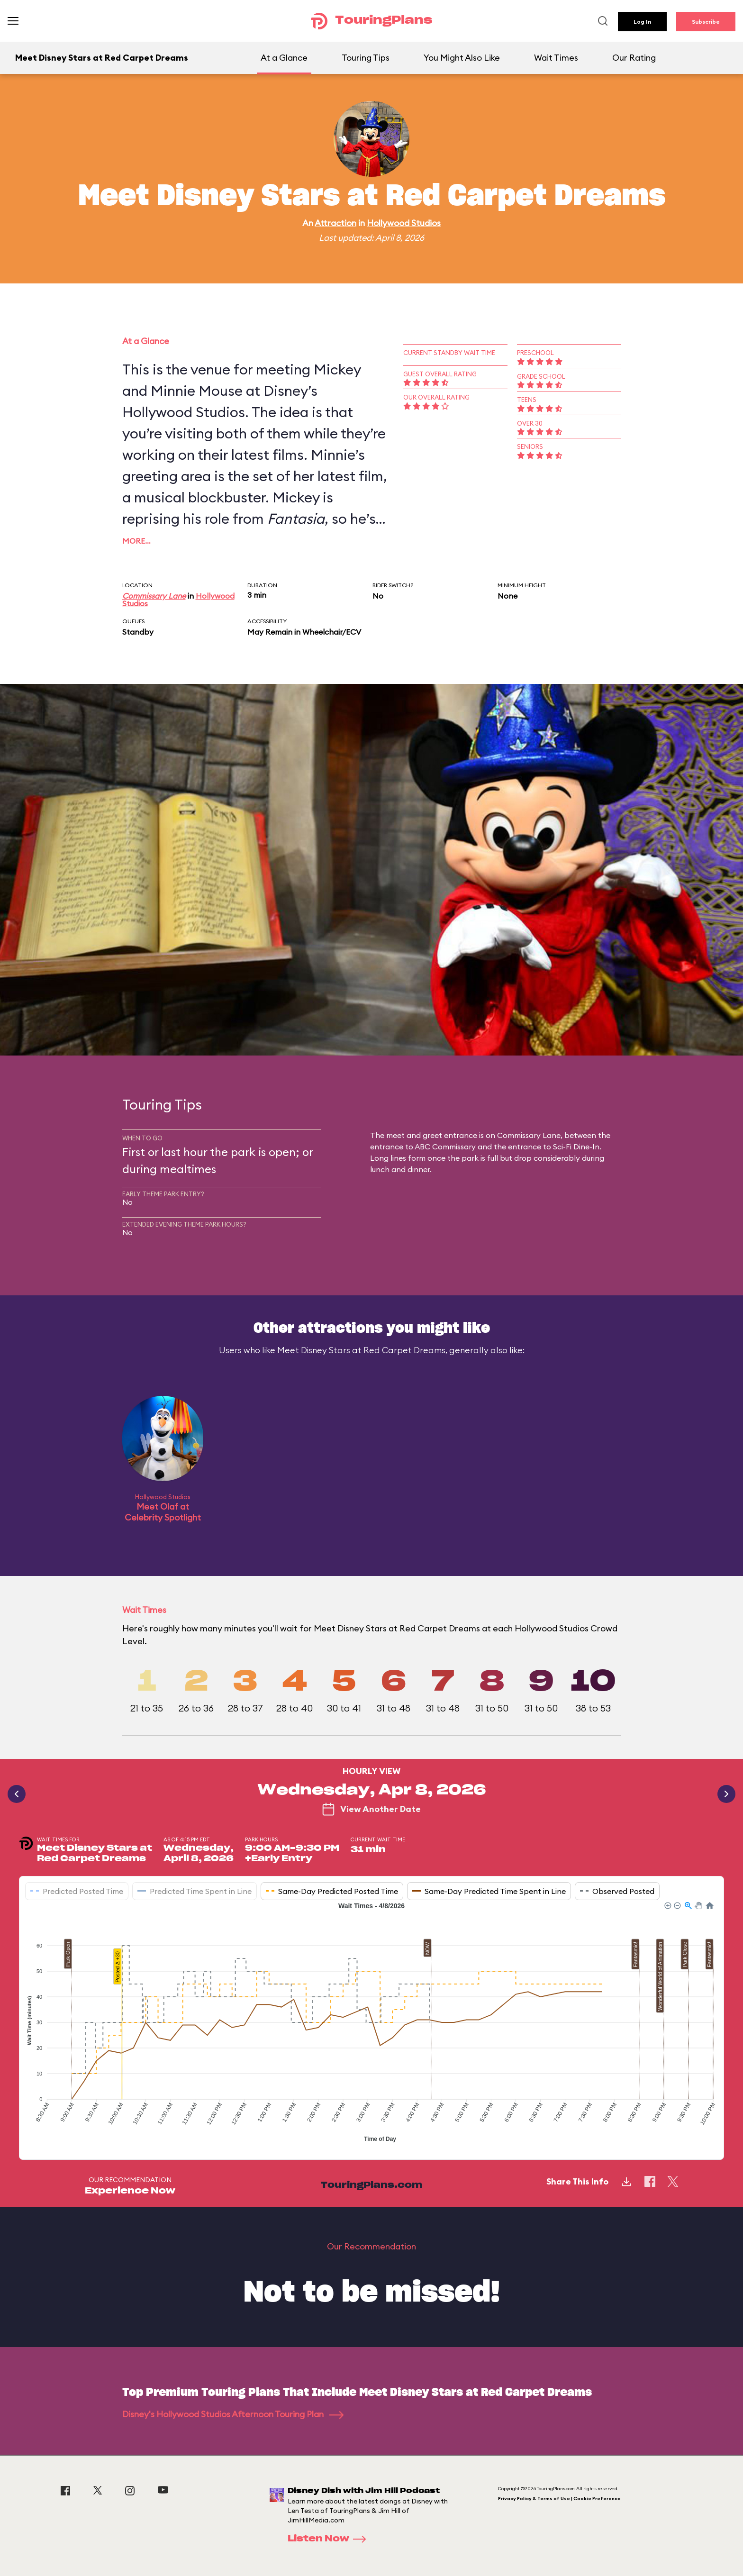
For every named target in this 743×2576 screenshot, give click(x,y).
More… (136, 541)
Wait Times (556, 57)
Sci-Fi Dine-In (576, 1146)
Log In (642, 21)
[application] (371, 2023)
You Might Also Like (462, 57)
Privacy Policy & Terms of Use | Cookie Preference (559, 2498)
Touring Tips (366, 57)
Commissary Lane (154, 596)
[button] (667, 1905)
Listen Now (330, 2539)
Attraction (335, 223)
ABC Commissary (445, 1146)
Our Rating (634, 57)
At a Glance (284, 57)
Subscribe (706, 21)
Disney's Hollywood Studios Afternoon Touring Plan (233, 2414)
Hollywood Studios (404, 223)
